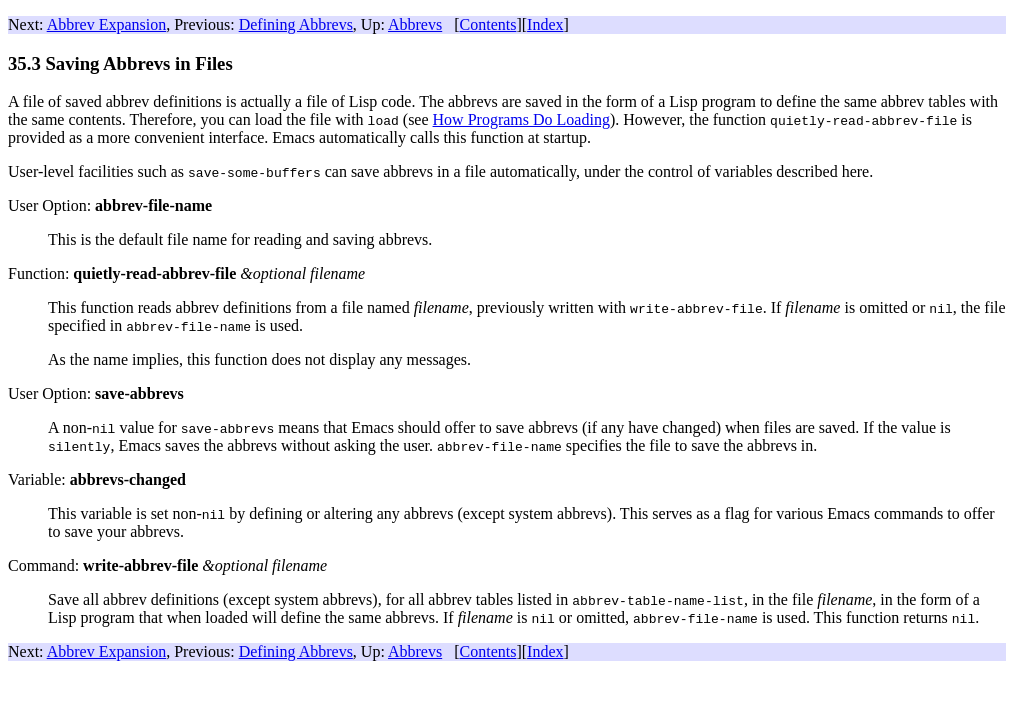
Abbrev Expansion (107, 24)
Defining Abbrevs (296, 24)
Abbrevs (415, 24)
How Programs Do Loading (521, 119)
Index (545, 24)
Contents (488, 24)
